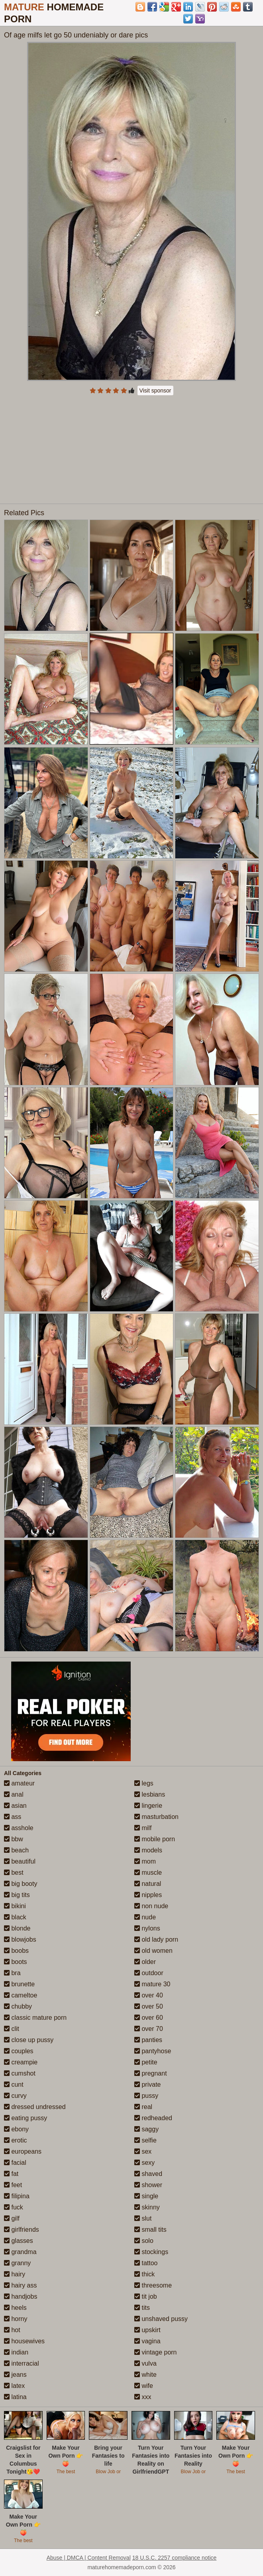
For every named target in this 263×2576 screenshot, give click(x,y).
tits (142, 2307)
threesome (153, 2285)
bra (12, 1973)
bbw (13, 1839)
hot (12, 2330)
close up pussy (28, 2039)
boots (15, 1961)
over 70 (148, 2028)
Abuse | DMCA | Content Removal (89, 2557)
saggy (146, 2129)
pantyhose (152, 2051)
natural (147, 1883)
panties (148, 2039)
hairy (14, 2274)
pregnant (150, 2073)
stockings (151, 2251)
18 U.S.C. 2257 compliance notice (174, 2557)
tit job (145, 2296)
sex (142, 2151)
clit (11, 2028)
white (145, 2374)
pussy (146, 2095)
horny (15, 2318)
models (148, 1850)
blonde (17, 1928)
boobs (16, 1950)
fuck (13, 2207)
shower (148, 2185)
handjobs (20, 2296)
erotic (15, 2140)
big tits (17, 1894)
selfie (145, 2140)
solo (143, 2240)
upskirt (147, 2330)
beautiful (19, 1861)
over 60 (148, 2017)
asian (15, 1805)
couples (18, 2051)
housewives (24, 2341)
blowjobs (20, 1939)
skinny (147, 2207)
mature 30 (152, 1984)
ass (12, 1816)
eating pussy (25, 2118)
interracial (21, 2363)
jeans (15, 2374)
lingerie (148, 1805)
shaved (148, 2173)
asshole (18, 1828)
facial (15, 2162)
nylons (147, 1928)
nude (145, 1917)
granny (17, 2263)
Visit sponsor (155, 390)
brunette (19, 1984)
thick (144, 2274)
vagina (147, 2341)
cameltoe (20, 1995)
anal (14, 1794)
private (147, 2084)
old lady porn (156, 1939)
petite (145, 2062)
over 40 (148, 1995)
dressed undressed (35, 2106)
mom (145, 1861)
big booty (20, 1883)
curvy (15, 2095)
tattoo (145, 2263)
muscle (148, 1872)
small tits (150, 2229)
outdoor (148, 1973)
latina (15, 2397)
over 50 (148, 2006)
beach (16, 1850)
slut (142, 2218)
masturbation (156, 1816)
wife (143, 2385)
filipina (16, 2196)
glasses (18, 2240)
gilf (12, 2218)
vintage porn (155, 2352)
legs (143, 1783)
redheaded (153, 2118)
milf (142, 1828)
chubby (18, 2006)
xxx (142, 2397)
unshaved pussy (161, 2318)
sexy (144, 2162)
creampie (20, 2062)
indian (16, 2352)
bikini (15, 1906)
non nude (151, 1906)
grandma (20, 2251)
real (143, 2106)
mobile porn (154, 1839)
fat (11, 2173)
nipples (148, 1894)
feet (13, 2185)
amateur (19, 1783)
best (14, 1872)
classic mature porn (35, 2017)
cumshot (19, 2073)
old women (153, 1950)
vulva (145, 2363)
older (145, 1961)
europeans (22, 2151)
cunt (14, 2084)
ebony (16, 2129)
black (15, 1917)
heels (15, 2307)
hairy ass (20, 2285)
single (146, 2196)
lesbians (149, 1794)
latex (14, 2385)
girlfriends (21, 2229)
